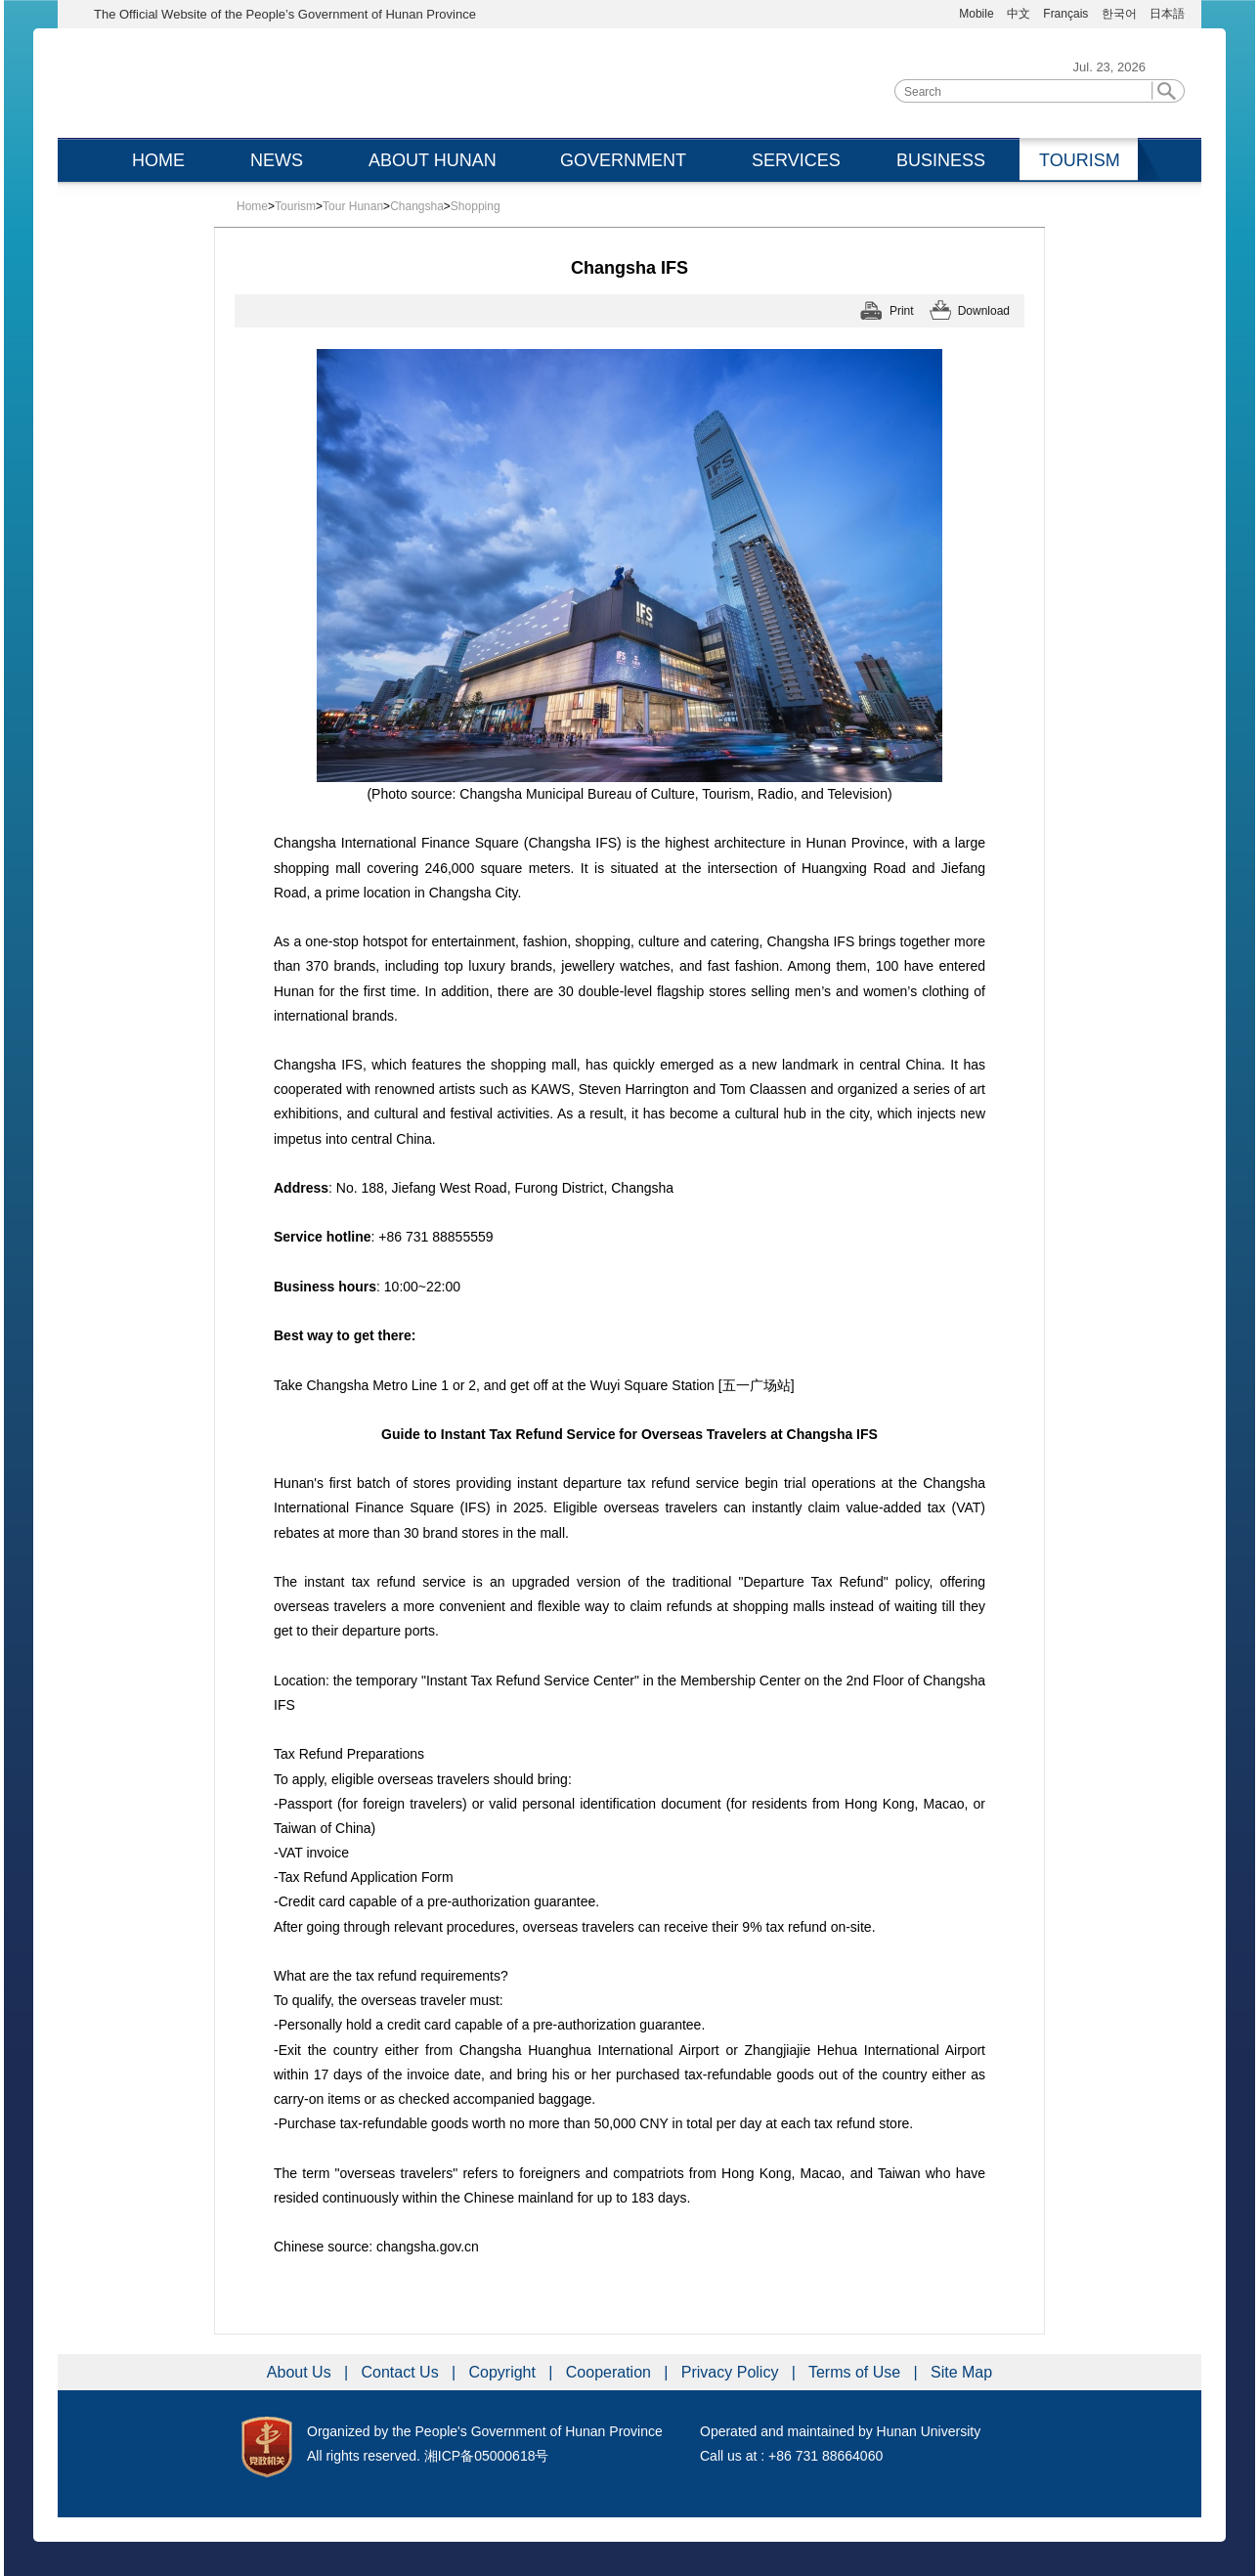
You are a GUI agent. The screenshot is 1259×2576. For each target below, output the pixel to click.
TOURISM (1079, 160)
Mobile (976, 14)
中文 (1018, 14)
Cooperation (611, 2372)
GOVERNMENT (623, 160)
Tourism (295, 206)
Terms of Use (856, 2372)
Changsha (417, 206)
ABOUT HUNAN (433, 160)
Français (1067, 14)
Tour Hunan (353, 206)
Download (984, 311)
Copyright (504, 2372)
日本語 (1167, 14)
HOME (158, 160)
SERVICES (796, 160)
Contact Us (403, 2372)
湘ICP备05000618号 (486, 2456)
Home (252, 206)
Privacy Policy (732, 2372)
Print (902, 311)
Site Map (961, 2372)
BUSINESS (940, 160)
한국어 (1119, 14)
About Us (301, 2372)
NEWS (276, 160)
